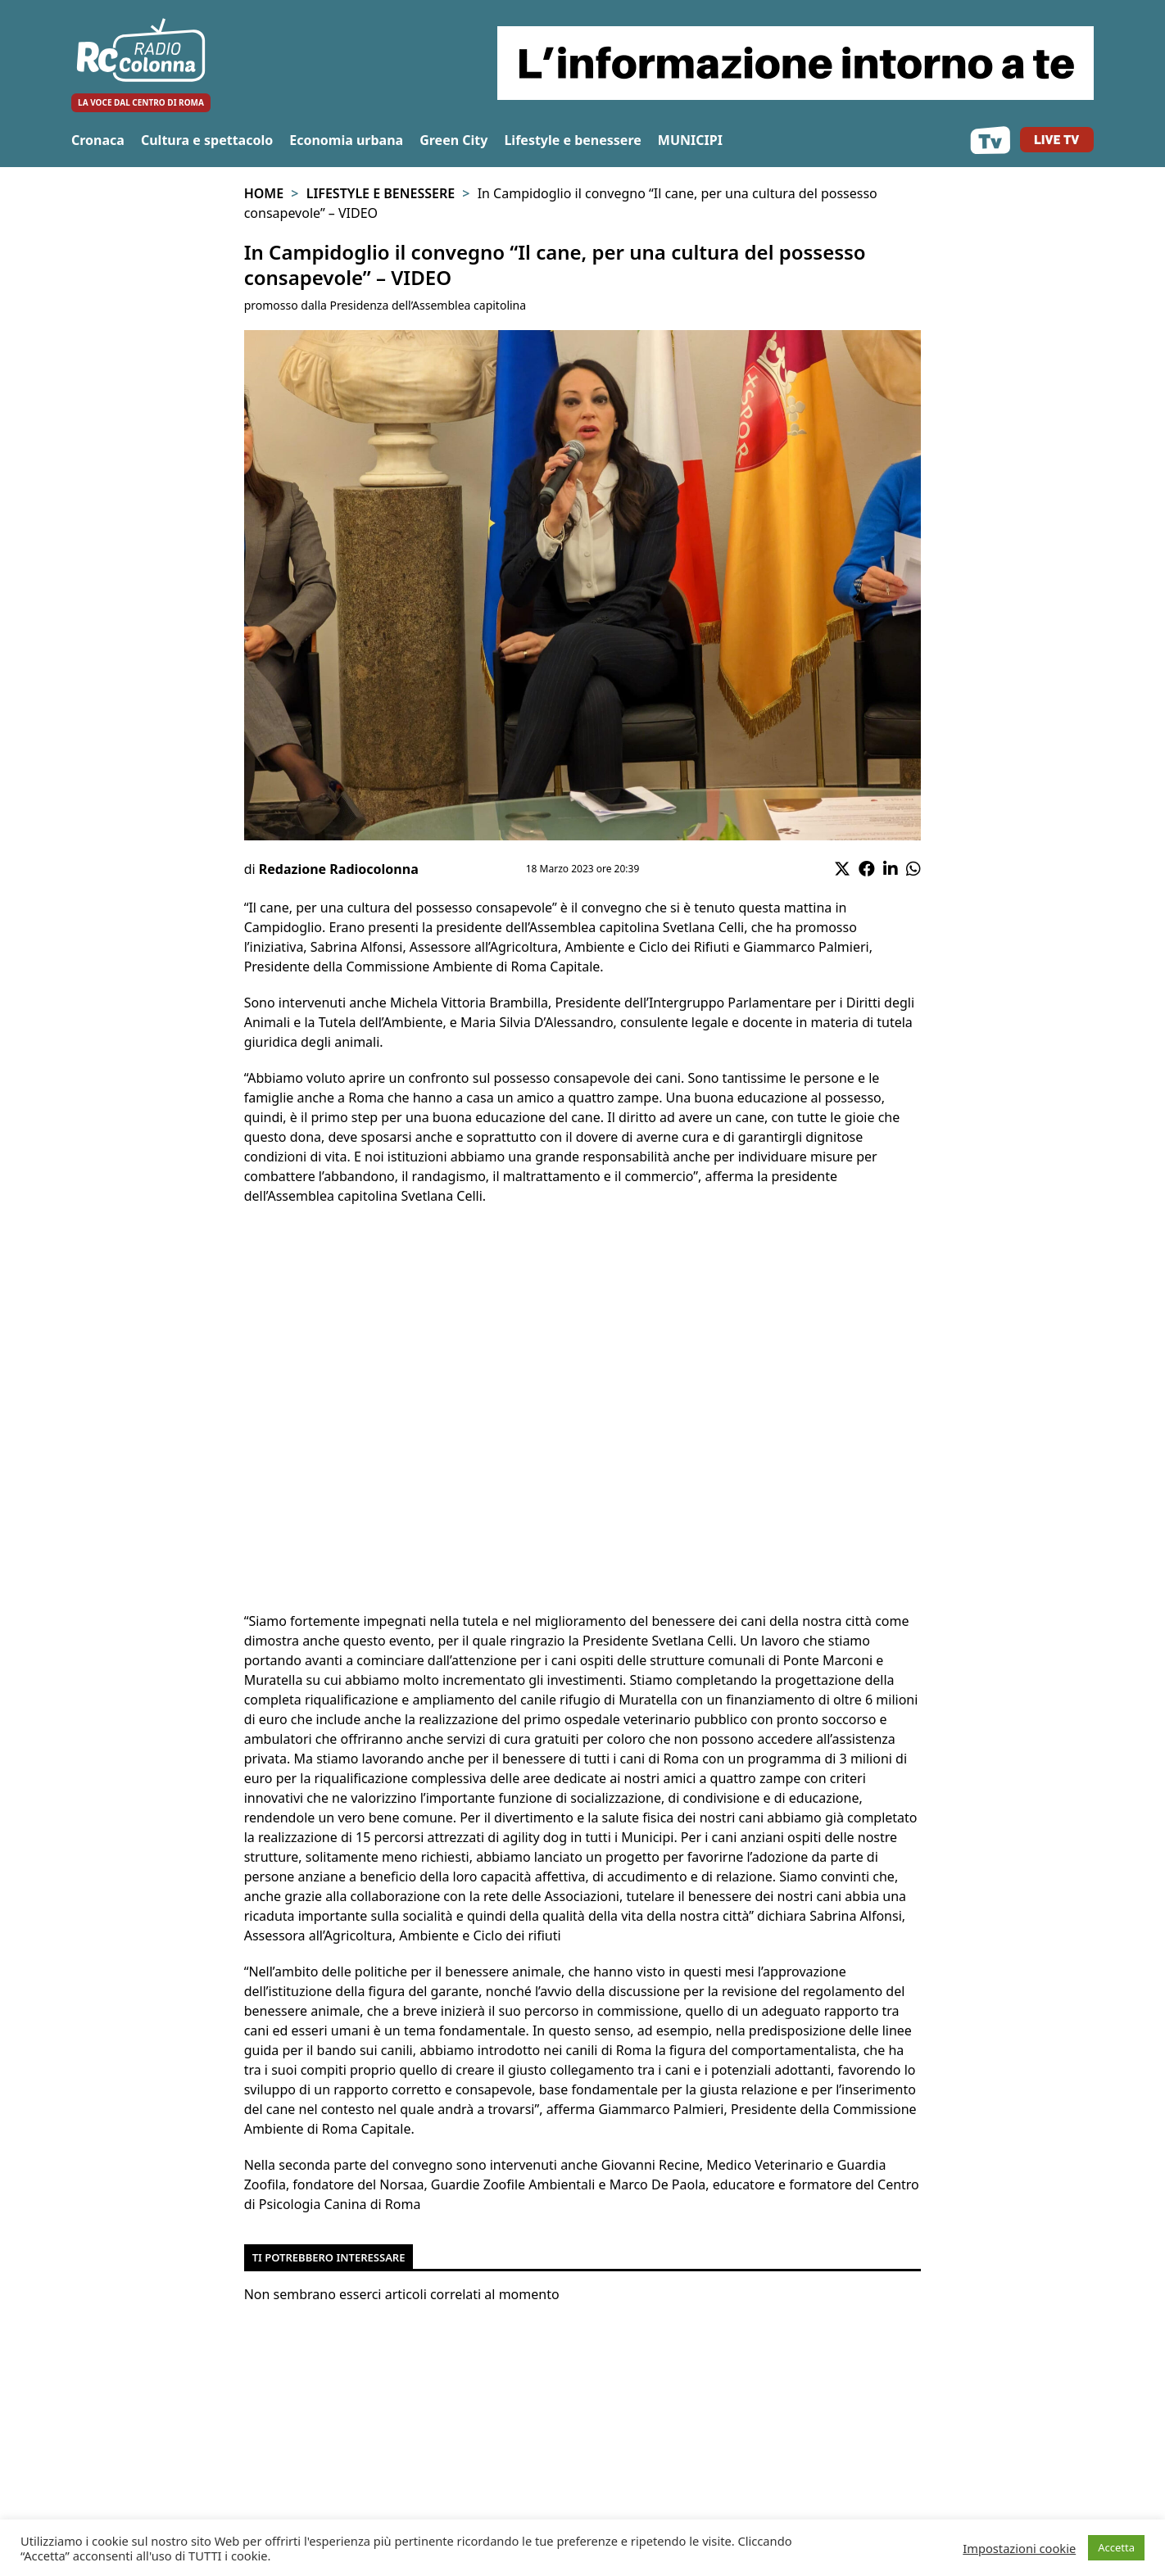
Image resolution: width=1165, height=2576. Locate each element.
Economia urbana (346, 140)
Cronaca (98, 140)
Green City (453, 140)
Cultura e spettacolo (207, 140)
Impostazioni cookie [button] (1019, 2548)
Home (263, 193)
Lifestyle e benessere (572, 140)
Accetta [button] (1116, 2547)
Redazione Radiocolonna (339, 869)
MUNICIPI (690, 140)
